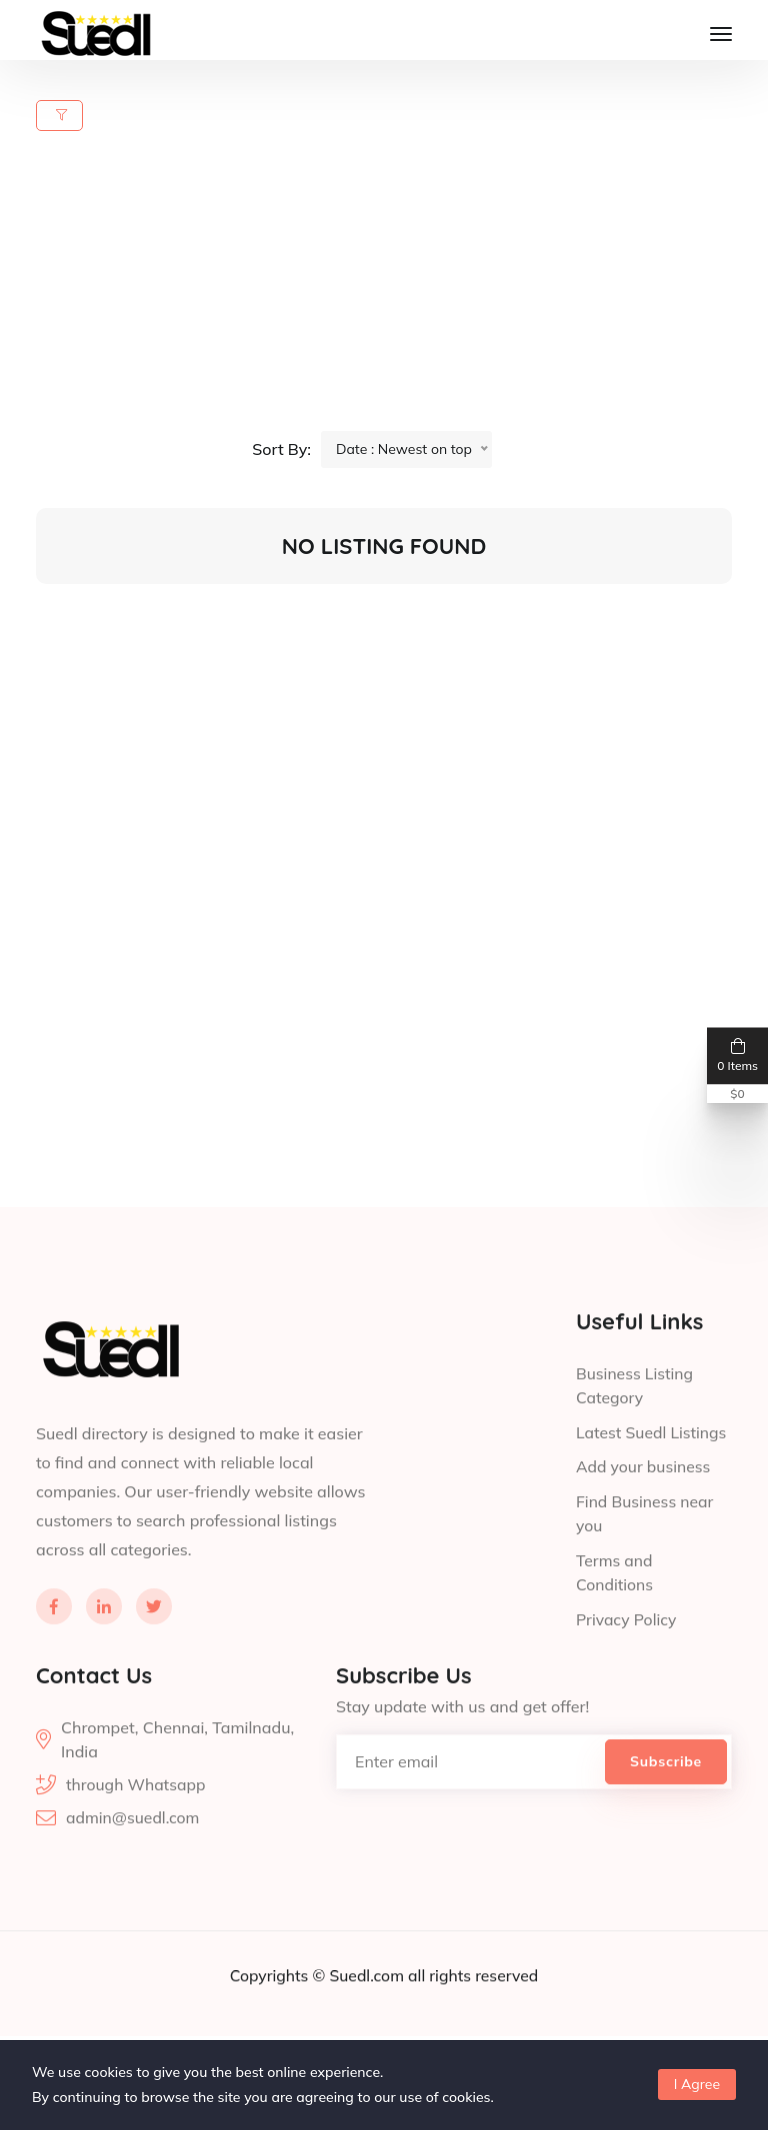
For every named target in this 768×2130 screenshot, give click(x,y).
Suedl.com (368, 2015)
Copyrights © (277, 2015)
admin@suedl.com (134, 1858)
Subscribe (666, 1800)
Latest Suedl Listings (653, 1474)
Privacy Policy (627, 1658)
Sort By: (281, 450)
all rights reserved (475, 2015)
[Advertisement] (396, 292)
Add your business (644, 1508)
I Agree (697, 2084)
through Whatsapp (137, 1824)
